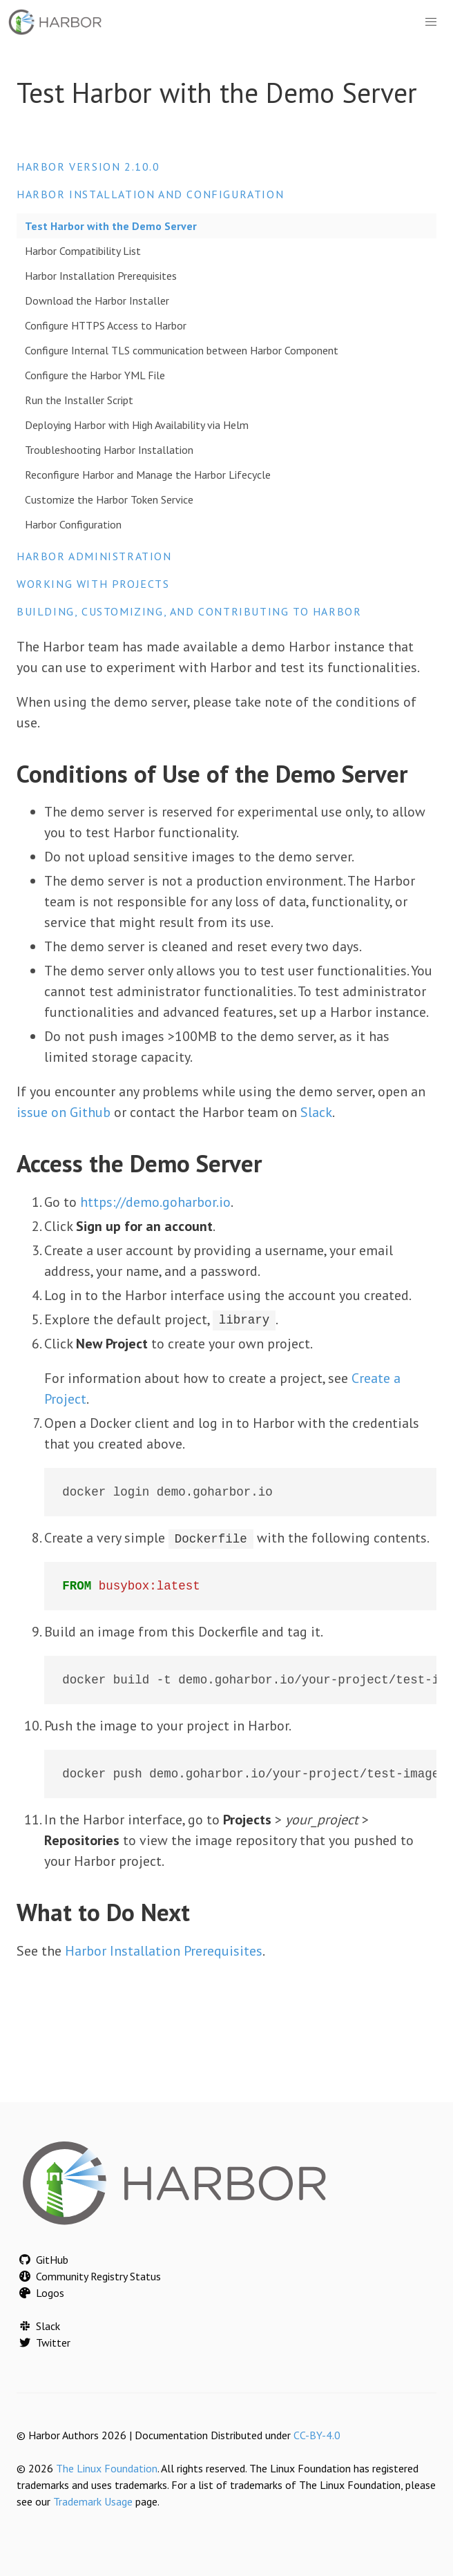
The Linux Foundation (106, 2468)
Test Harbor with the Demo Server (111, 226)
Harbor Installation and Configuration (150, 194)
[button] (431, 22)
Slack (316, 1112)
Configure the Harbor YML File (95, 375)
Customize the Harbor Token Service (109, 499)
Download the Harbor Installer (97, 300)
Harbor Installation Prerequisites (101, 276)
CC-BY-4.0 (316, 2435)
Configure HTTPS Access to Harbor (105, 325)
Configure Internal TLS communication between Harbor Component (181, 350)
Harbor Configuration (73, 524)
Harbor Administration (94, 556)
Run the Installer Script (79, 400)
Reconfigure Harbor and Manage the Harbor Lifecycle (148, 474)
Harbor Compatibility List (83, 251)
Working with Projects (93, 584)
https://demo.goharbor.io (155, 1202)
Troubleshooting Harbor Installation (109, 450)
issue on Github (63, 1112)
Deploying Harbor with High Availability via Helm (137, 425)
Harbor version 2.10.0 (88, 166)
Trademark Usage (93, 2501)
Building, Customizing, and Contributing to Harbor (189, 611)
